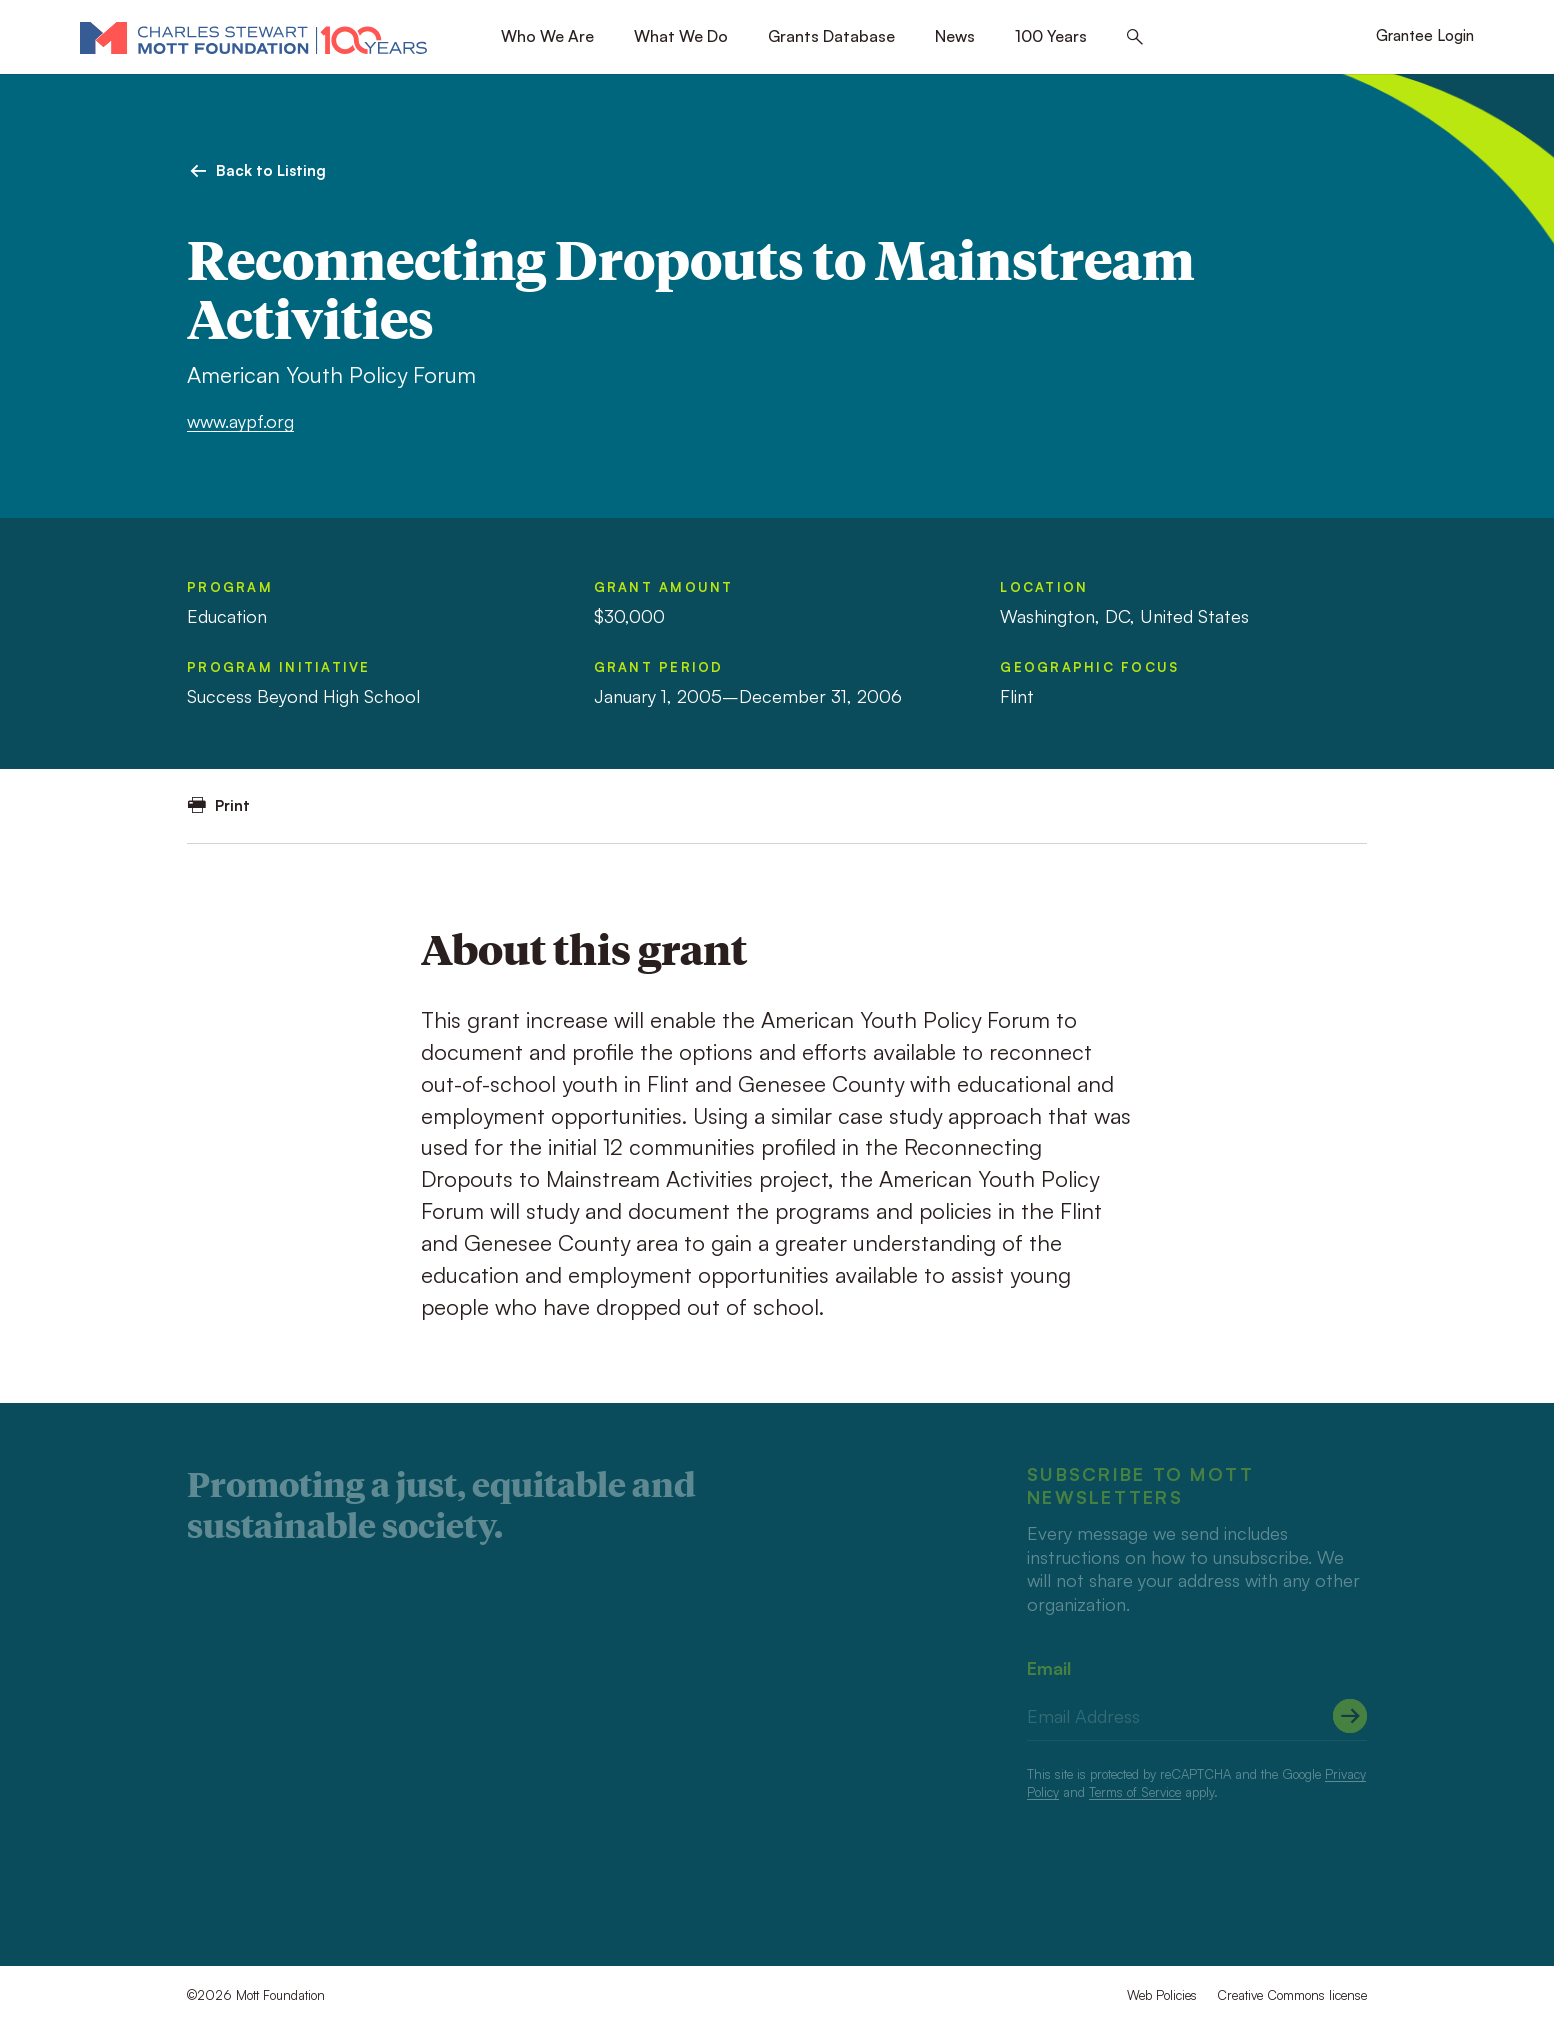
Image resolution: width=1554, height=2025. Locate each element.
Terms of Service (1135, 1792)
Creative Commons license (1292, 1995)
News (955, 36)
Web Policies (1162, 1995)
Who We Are (547, 36)
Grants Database (831, 36)
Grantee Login (1425, 35)
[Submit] (1350, 1716)
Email (1049, 1668)
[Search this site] (1135, 37)
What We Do (681, 36)
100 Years (1051, 36)
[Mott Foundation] (253, 37)
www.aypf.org (240, 421)
